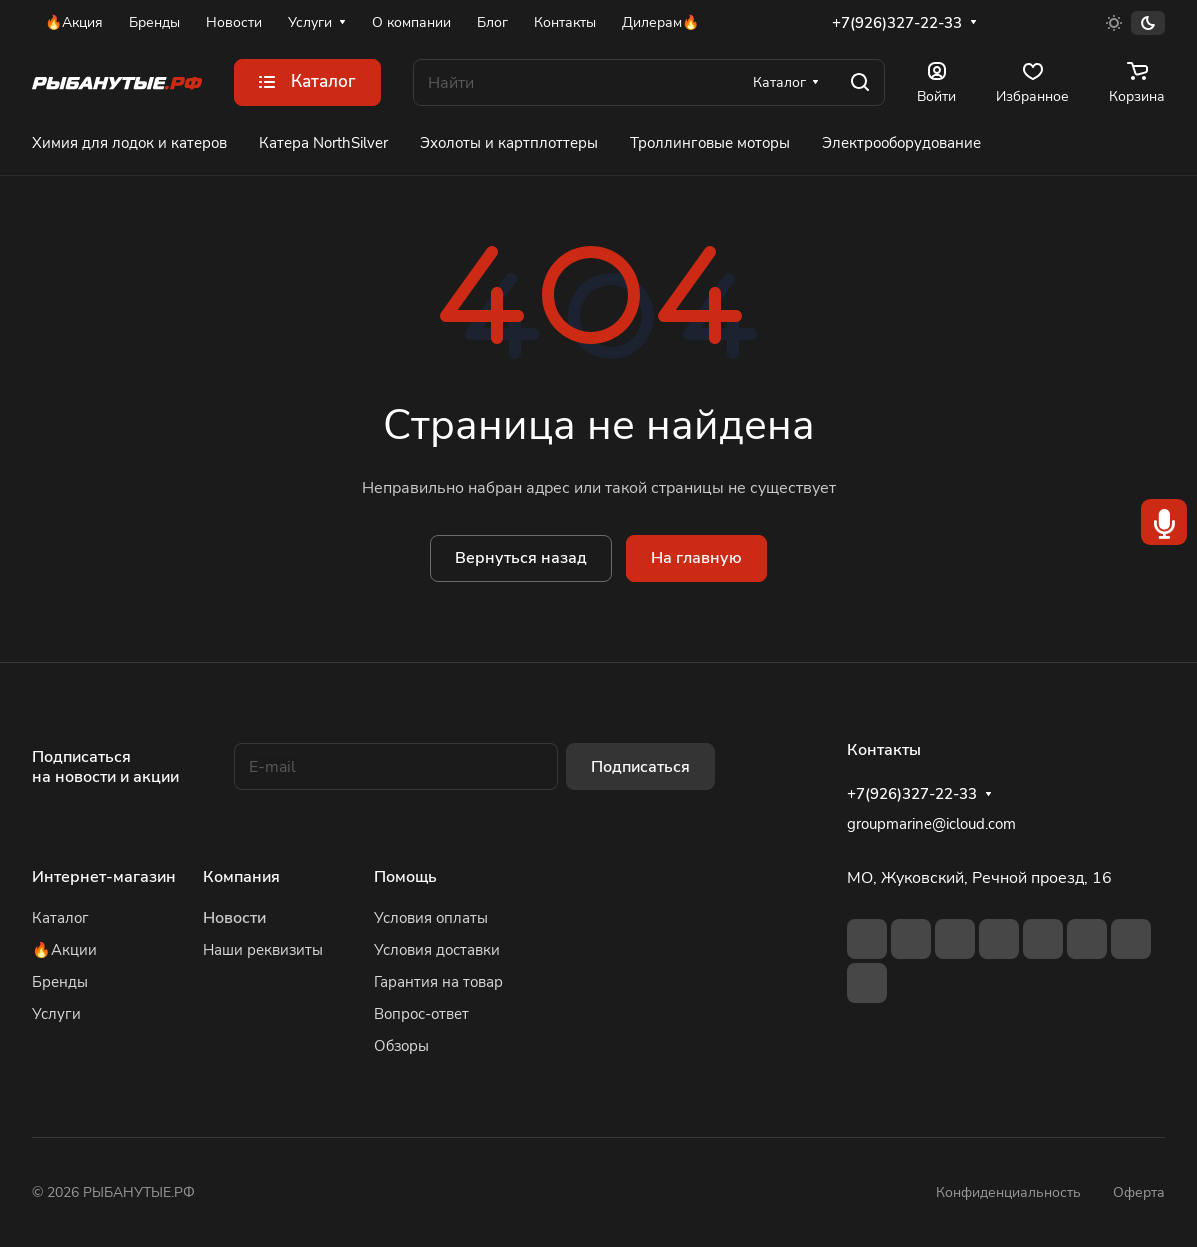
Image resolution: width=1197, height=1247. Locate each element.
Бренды (60, 982)
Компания (241, 877)
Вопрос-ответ (421, 1014)
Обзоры (401, 1046)
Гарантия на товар (438, 982)
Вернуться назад (521, 558)
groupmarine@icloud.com (931, 824)
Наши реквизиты (263, 950)
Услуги (56, 1014)
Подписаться (640, 767)
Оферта (1139, 1192)
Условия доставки (437, 950)
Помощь (405, 877)
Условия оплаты (431, 918)
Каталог (60, 918)
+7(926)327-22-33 (897, 23)
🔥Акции (64, 950)
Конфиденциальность (1008, 1192)
